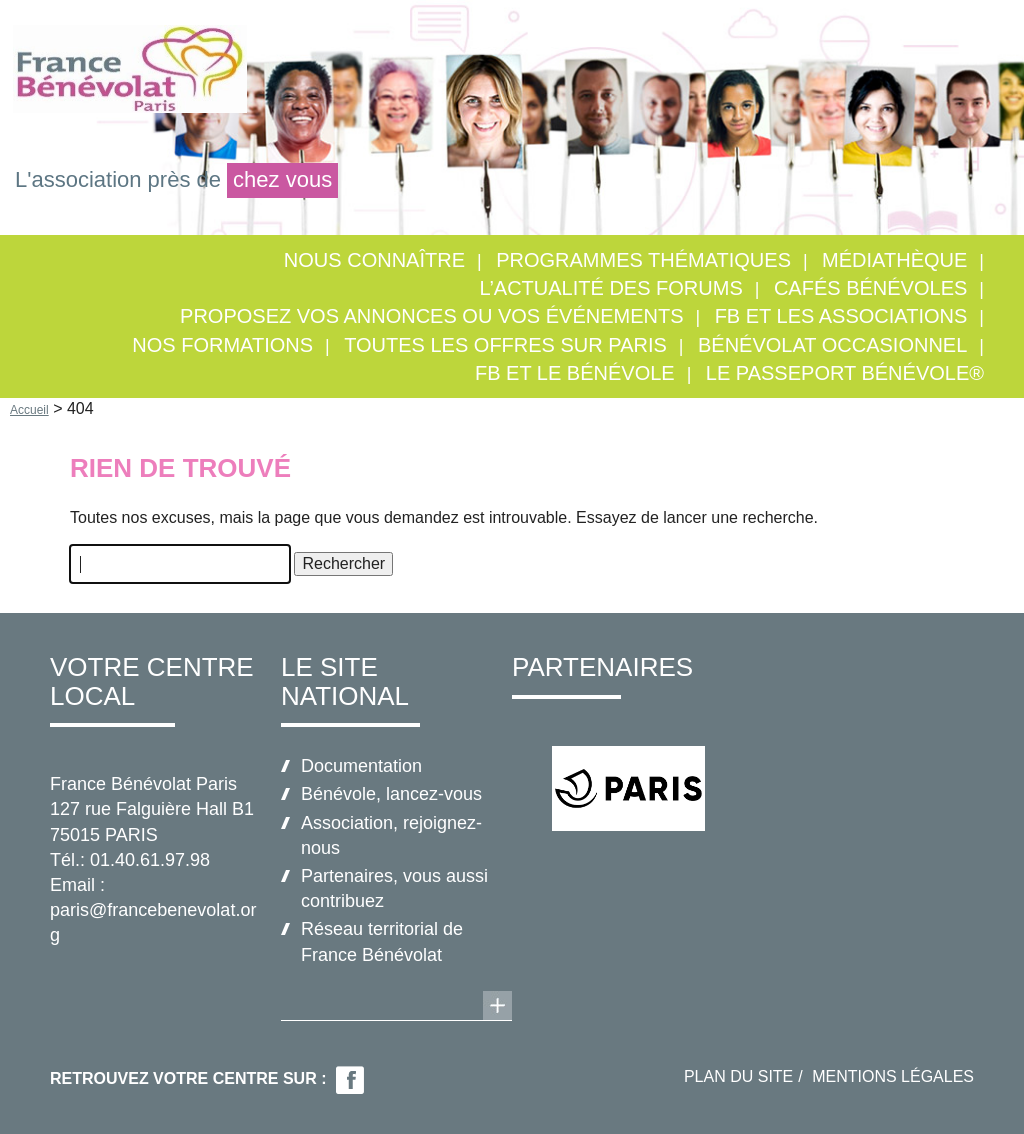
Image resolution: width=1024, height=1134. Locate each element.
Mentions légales (893, 1076)
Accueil (29, 410)
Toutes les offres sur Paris (505, 345)
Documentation (361, 766)
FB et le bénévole (575, 373)
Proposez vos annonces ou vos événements (431, 316)
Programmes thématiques (643, 260)
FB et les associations (841, 316)
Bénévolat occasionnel (832, 345)
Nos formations (222, 345)
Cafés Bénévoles (870, 288)
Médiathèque (894, 260)
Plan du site (738, 1076)
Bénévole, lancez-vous (391, 794)
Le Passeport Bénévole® (845, 373)
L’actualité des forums (610, 288)
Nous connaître (374, 260)
